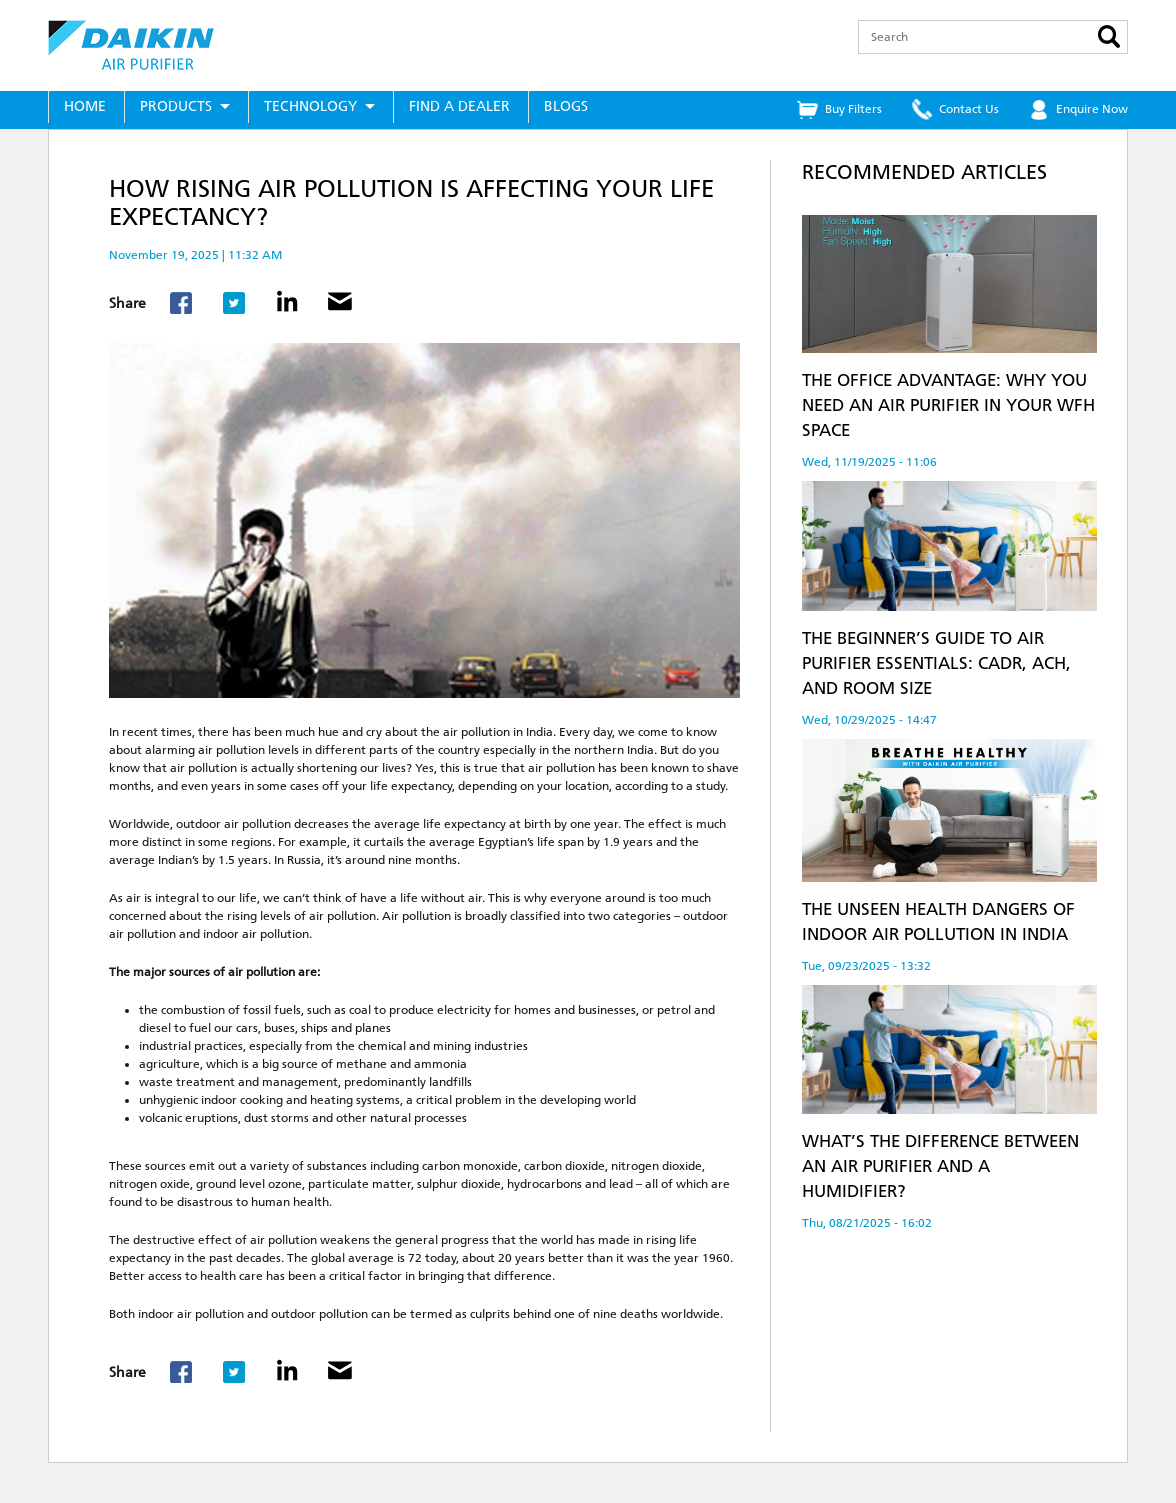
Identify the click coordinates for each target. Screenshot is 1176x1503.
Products (176, 106)
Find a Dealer (459, 106)
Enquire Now (1092, 109)
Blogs (566, 106)
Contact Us (969, 109)
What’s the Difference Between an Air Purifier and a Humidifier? (940, 1166)
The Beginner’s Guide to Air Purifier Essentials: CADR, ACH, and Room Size (936, 663)
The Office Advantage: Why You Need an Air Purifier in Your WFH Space (948, 405)
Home (85, 106)
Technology (310, 106)
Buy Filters (853, 109)
